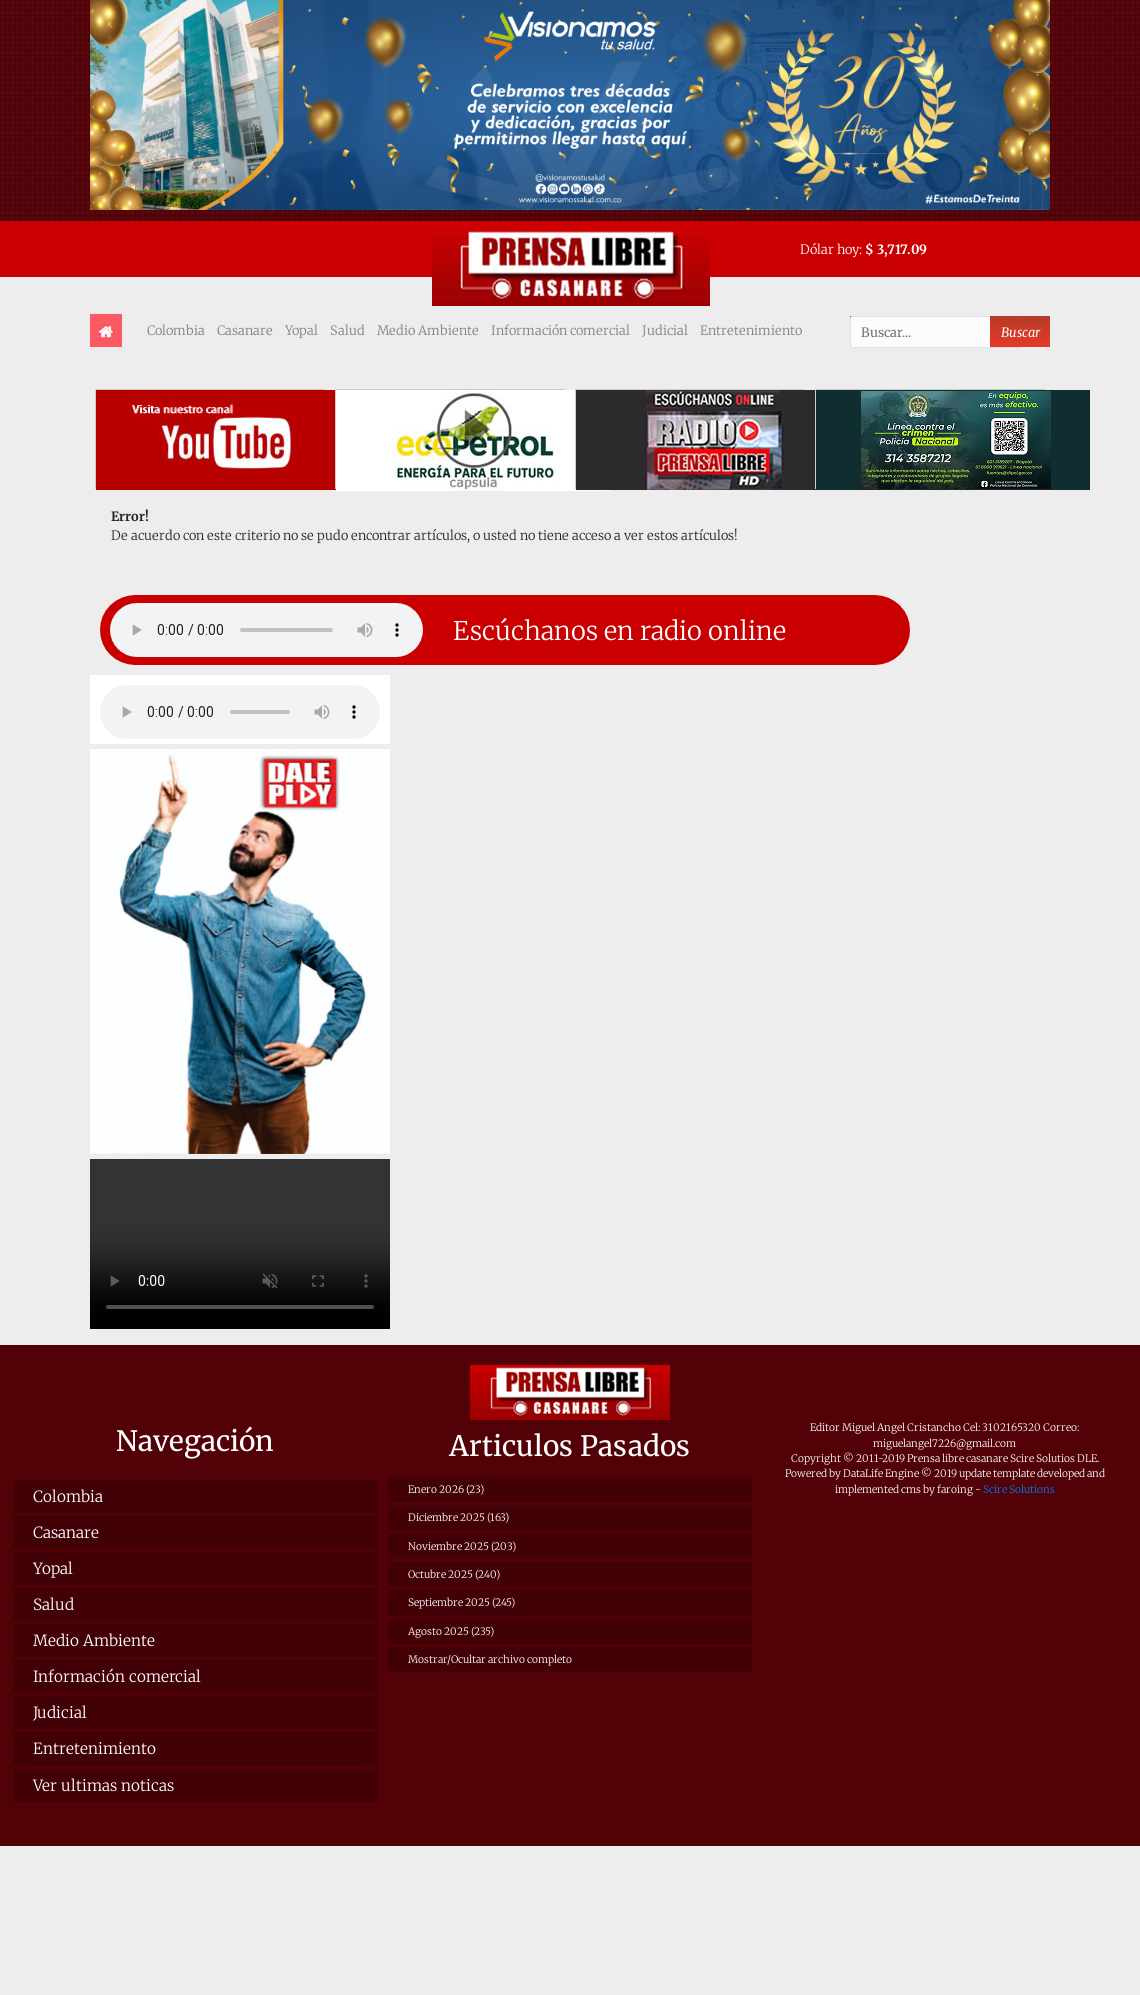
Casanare (245, 330)
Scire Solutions (1019, 1489)
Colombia (176, 330)
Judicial (665, 330)
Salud (347, 330)
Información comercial (560, 330)
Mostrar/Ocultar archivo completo (490, 1659)
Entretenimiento (751, 330)
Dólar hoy (829, 249)
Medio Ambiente (428, 330)
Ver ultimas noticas (103, 1785)
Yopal (301, 330)
